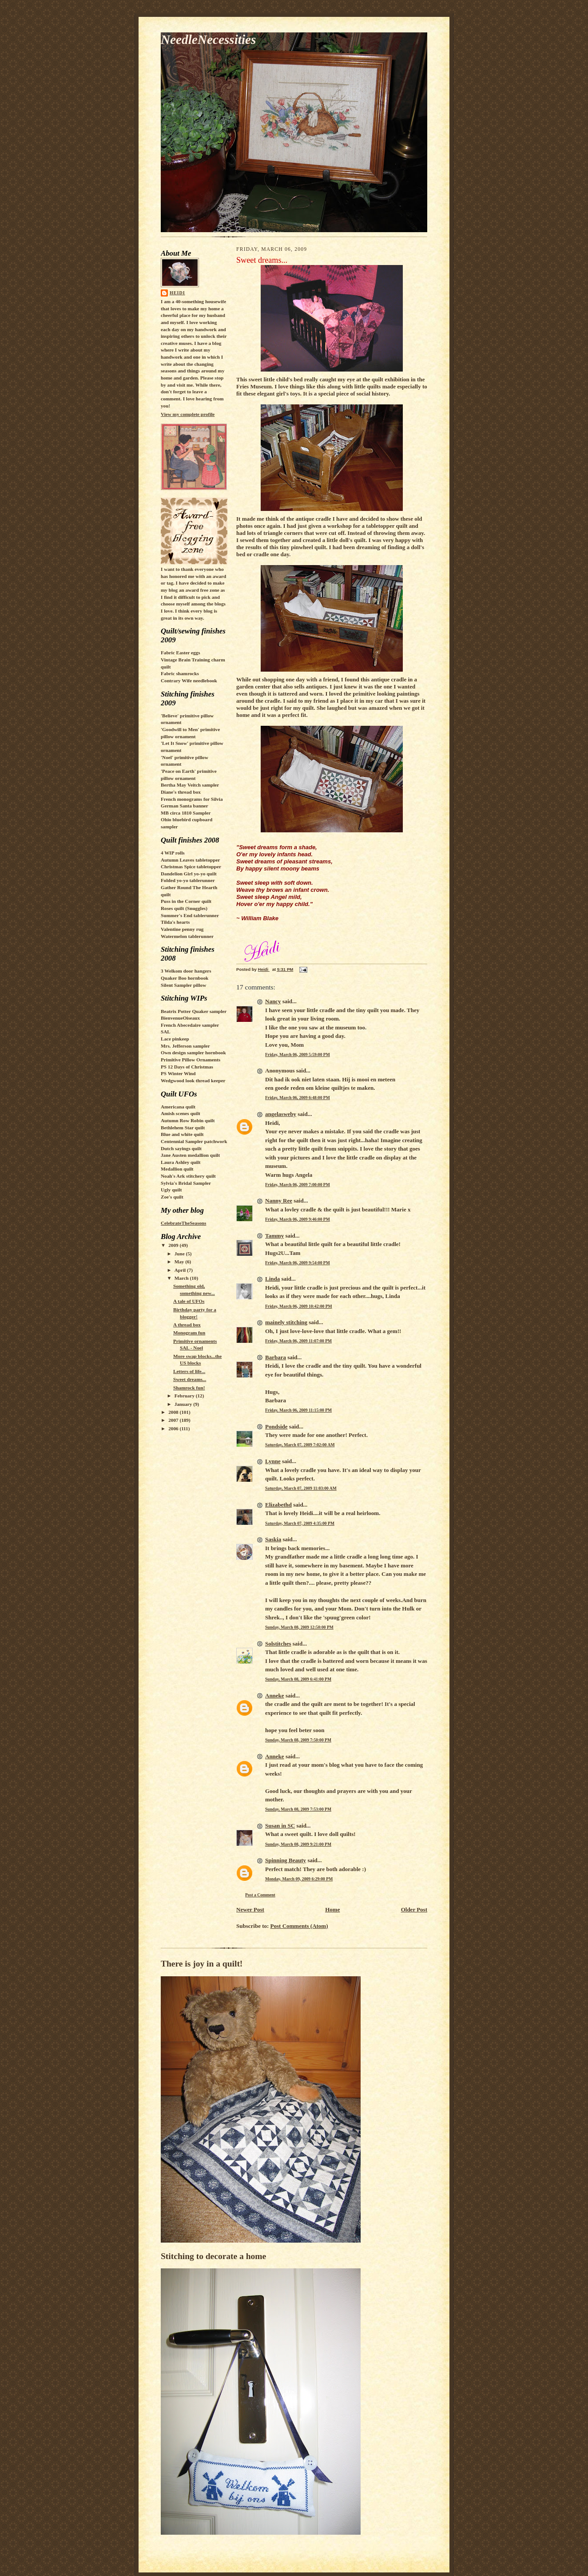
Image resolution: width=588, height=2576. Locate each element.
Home (332, 1909)
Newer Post (250, 1909)
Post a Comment (260, 1894)
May (180, 1261)
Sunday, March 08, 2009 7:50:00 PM (298, 1739)
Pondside (276, 1426)
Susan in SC (280, 1825)
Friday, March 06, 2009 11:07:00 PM (298, 1340)
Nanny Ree (278, 1200)
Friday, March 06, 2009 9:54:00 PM (297, 1262)
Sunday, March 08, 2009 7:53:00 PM (298, 1809)
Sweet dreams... (189, 1379)
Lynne (273, 1461)
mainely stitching (286, 1322)
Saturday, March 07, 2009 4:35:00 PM (299, 1523)
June (180, 1253)
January (184, 1404)
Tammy (274, 1235)
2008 (173, 1412)
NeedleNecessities (208, 39)
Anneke (274, 1695)
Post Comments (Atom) (299, 1926)
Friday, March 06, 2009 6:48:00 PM (297, 1097)
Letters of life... (189, 1371)
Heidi (177, 292)
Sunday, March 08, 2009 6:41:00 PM (298, 1679)
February (185, 1395)
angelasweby (280, 1114)
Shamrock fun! (189, 1387)
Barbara (275, 1357)
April (181, 1270)
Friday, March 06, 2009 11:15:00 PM (298, 1410)
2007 (173, 1420)
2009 (173, 1245)
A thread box (187, 1324)
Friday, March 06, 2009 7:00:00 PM (297, 1184)
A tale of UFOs (188, 1301)
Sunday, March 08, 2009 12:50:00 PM (299, 1627)
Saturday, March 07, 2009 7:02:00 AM (300, 1444)
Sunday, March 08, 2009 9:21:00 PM (298, 1844)
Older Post (414, 1909)
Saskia (273, 1539)
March (182, 1278)
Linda (272, 1278)
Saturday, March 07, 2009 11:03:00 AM (301, 1488)
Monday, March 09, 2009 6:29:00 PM (299, 1878)
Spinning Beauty (285, 1860)
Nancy (273, 1001)
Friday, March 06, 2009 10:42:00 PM (298, 1306)
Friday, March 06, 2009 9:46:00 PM (297, 1219)
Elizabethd (278, 1504)
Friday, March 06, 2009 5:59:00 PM (297, 1054)
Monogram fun (189, 1332)
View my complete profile (188, 414)
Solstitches (278, 1643)
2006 (173, 1428)
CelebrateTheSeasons (183, 1223)
